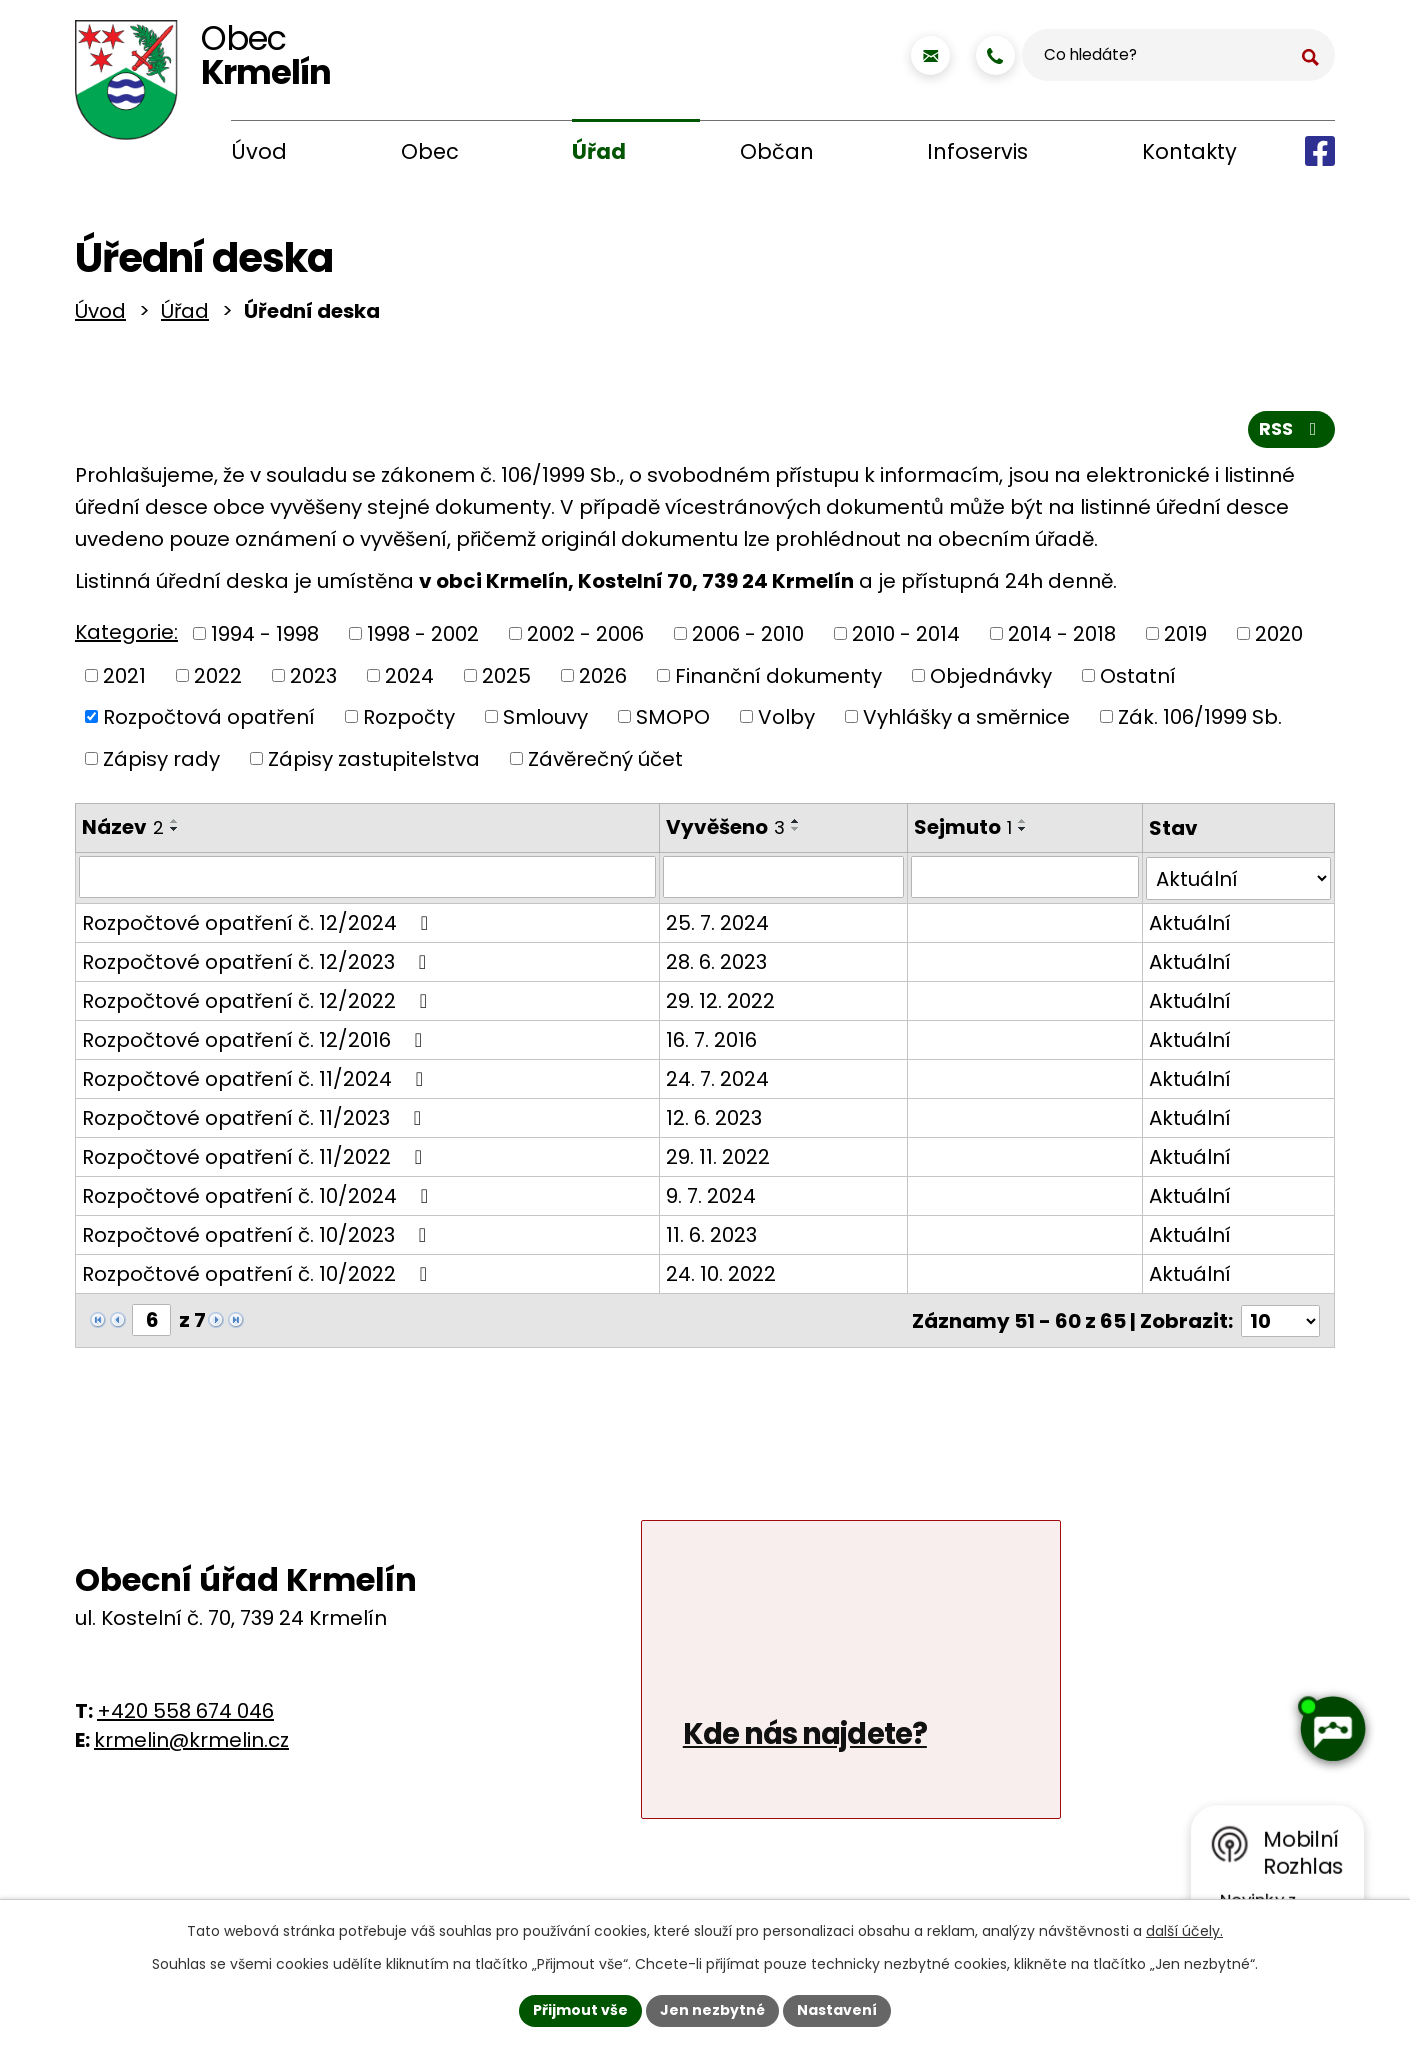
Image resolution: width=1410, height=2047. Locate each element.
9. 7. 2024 (710, 1199)
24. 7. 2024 (716, 1082)
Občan (777, 151)
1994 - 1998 (265, 638)
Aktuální (1190, 926)
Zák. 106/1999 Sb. (1200, 721)
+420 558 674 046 (185, 1713)
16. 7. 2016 (710, 1043)
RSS (1292, 433)
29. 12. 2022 (719, 1004)
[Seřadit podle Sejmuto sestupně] (1021, 834)
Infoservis (977, 151)
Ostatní (1138, 680)
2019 (1185, 638)
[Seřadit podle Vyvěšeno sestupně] (795, 834)
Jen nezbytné (712, 2010)
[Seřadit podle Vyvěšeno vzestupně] (795, 826)
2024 (409, 680)
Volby (786, 721)
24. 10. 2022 (720, 1277)
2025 (506, 680)
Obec (430, 151)
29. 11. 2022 (717, 1160)
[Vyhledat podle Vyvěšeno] (782, 882)
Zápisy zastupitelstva (374, 763)
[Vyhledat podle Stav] (1238, 882)
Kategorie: (126, 637)
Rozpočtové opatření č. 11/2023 (256, 1121)
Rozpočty (409, 721)
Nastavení (837, 2010)
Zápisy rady (161, 763)
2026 (603, 680)
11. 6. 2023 (710, 1238)
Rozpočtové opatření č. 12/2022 (259, 1004)
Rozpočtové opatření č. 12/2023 (258, 965)
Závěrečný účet (605, 763)
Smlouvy (545, 721)
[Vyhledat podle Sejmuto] (1024, 882)
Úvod (259, 151)
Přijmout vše (580, 2010)
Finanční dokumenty (778, 680)
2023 (313, 680)
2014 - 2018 (1062, 638)
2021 (124, 680)
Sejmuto (961, 832)
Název (123, 832)
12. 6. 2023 (713, 1121)
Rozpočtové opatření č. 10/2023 (258, 1238)
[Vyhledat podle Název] (367, 882)
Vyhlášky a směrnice (966, 721)
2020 (1279, 638)
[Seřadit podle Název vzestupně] (175, 826)
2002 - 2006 (585, 638)
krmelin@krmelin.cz (191, 1742)
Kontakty (1189, 151)
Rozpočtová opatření (209, 721)
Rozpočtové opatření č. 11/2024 (257, 1082)
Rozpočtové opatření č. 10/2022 (259, 1277)
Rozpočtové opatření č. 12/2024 (259, 926)
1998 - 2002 (423, 638)
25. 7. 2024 (716, 926)
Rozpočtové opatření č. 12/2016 (256, 1043)
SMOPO (673, 721)
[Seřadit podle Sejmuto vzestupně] (1021, 826)
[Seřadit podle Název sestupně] (175, 834)
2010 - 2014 (906, 638)
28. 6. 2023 (715, 965)
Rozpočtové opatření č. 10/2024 (259, 1199)
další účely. (1184, 1931)
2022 (218, 680)
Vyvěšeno (724, 832)
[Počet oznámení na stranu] (1280, 1323)
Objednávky (991, 680)
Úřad (599, 151)
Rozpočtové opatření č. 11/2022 (256, 1160)
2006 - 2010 (748, 638)
